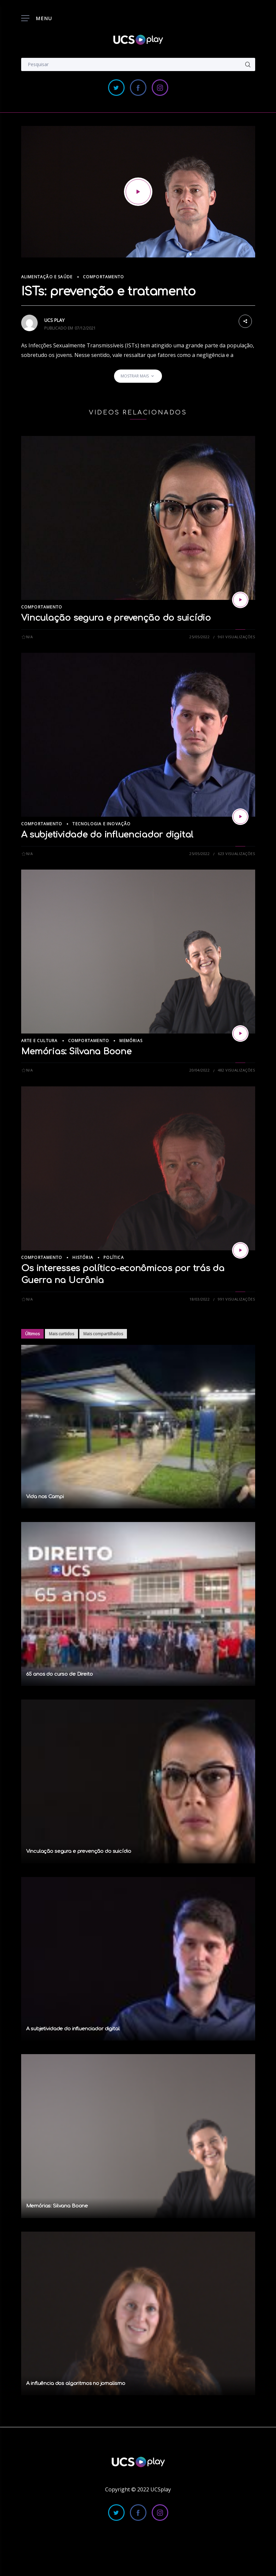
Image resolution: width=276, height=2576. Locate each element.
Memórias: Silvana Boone (76, 1051)
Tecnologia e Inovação (101, 824)
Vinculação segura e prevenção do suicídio (116, 618)
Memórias (130, 1040)
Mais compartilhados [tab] (103, 1334)
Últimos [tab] (32, 1334)
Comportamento (103, 277)
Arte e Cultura (39, 1040)
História (82, 1257)
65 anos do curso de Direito (59, 1674)
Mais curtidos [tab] (61, 1334)
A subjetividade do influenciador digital (107, 834)
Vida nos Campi (45, 1497)
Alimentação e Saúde (47, 277)
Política (113, 1257)
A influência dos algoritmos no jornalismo (75, 2383)
